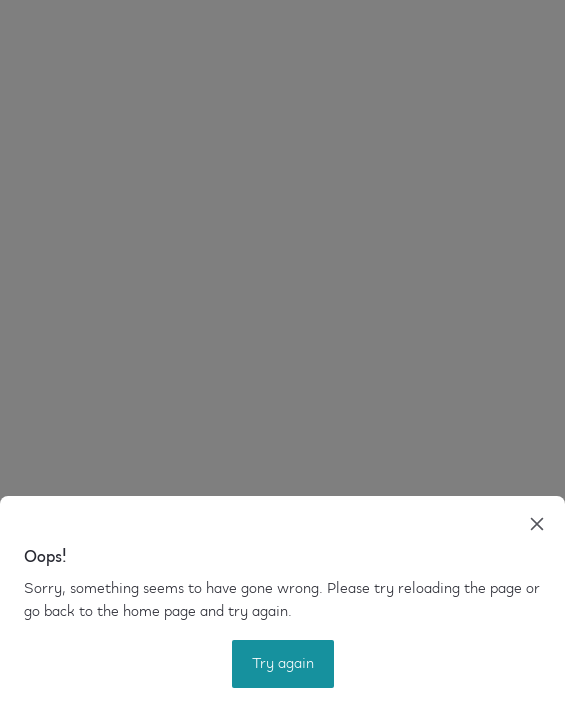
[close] (537, 524)
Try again (283, 664)
